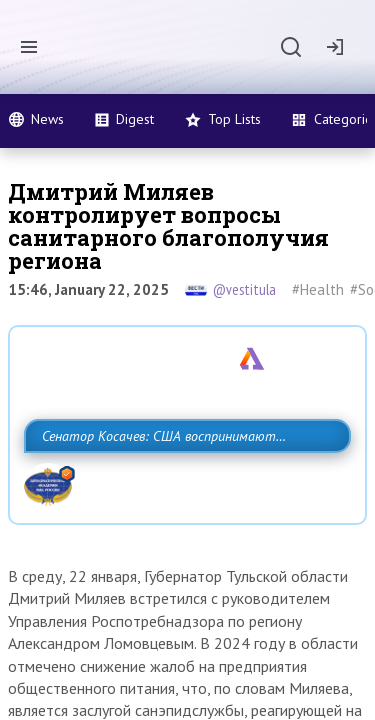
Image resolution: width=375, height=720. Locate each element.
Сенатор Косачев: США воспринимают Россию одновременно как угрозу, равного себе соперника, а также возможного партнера (182, 480)
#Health (318, 289)
